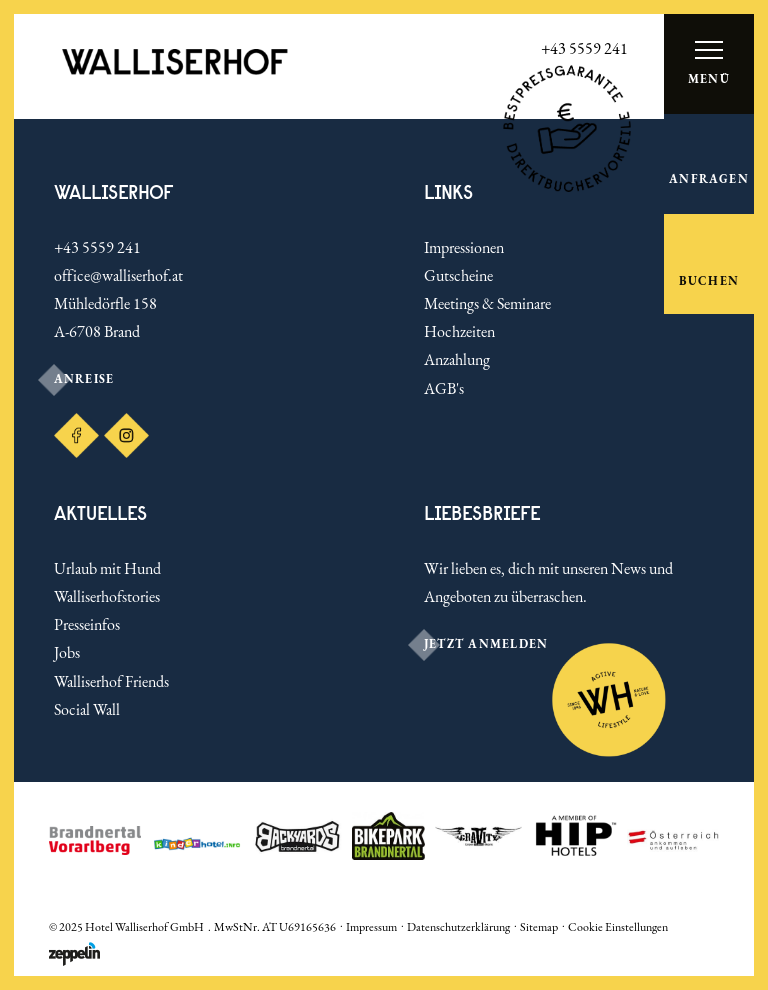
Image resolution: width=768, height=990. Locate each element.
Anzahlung (457, 359)
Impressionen (464, 247)
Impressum (371, 927)
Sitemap (539, 927)
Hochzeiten (459, 331)
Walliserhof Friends (111, 681)
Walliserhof (114, 192)
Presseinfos (87, 624)
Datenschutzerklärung (458, 927)
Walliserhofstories (107, 596)
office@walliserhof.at (118, 275)
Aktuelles (100, 513)
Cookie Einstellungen (618, 927)
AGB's (444, 388)
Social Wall (87, 709)
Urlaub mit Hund (107, 568)
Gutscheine (458, 275)
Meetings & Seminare (487, 303)
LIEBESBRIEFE (482, 513)
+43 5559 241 (97, 247)
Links (448, 192)
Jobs (67, 652)
